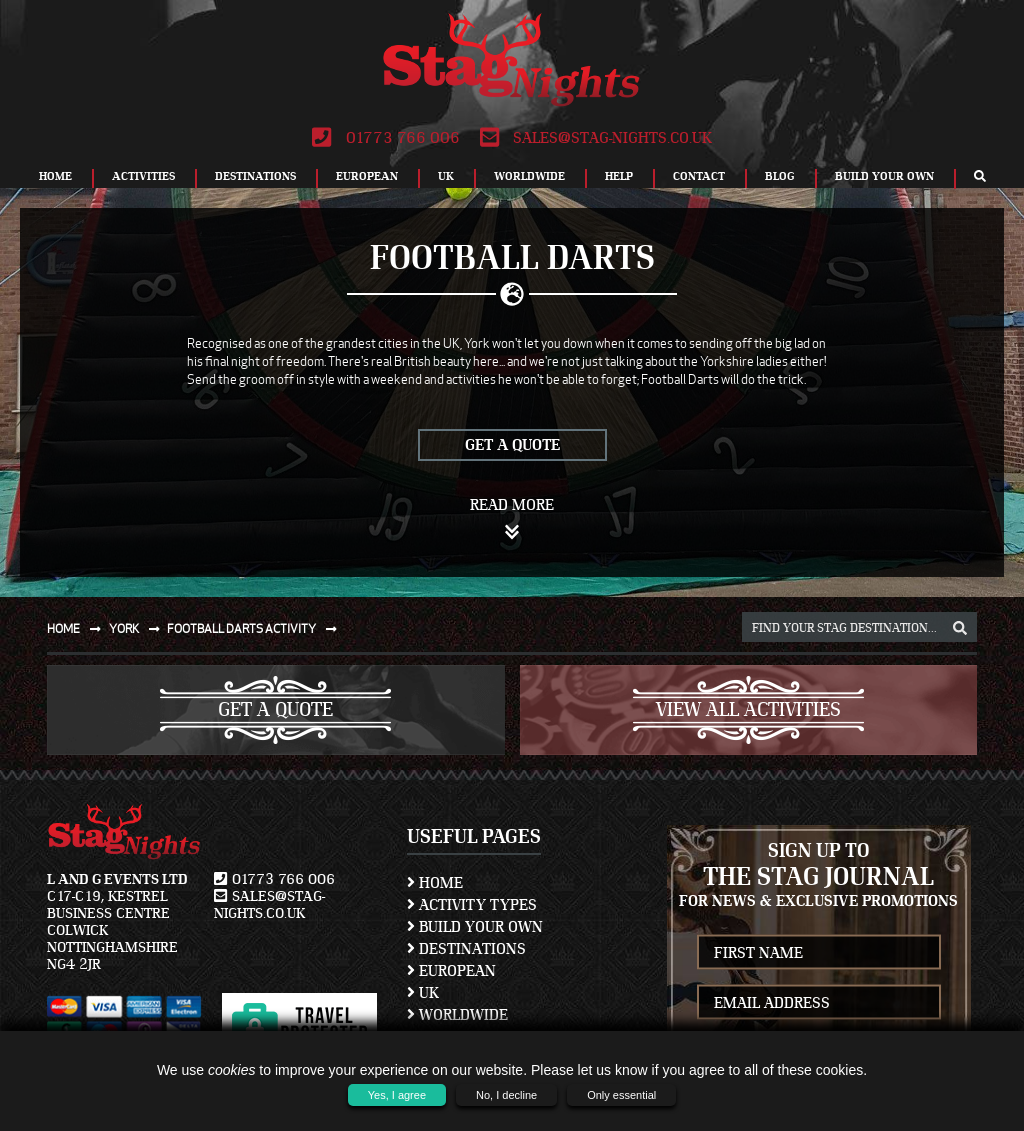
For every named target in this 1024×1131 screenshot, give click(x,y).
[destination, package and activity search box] (859, 627)
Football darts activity (256, 628)
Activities (143, 176)
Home (55, 176)
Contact (699, 176)
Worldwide (529, 176)
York (138, 628)
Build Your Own (884, 176)
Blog (780, 176)
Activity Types (472, 905)
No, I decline (506, 1095)
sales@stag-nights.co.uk (596, 138)
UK (446, 176)
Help (619, 176)
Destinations (255, 176)
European (367, 176)
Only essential (621, 1095)
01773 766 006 (385, 138)
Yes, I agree (397, 1095)
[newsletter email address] (819, 1002)
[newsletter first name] (819, 952)
